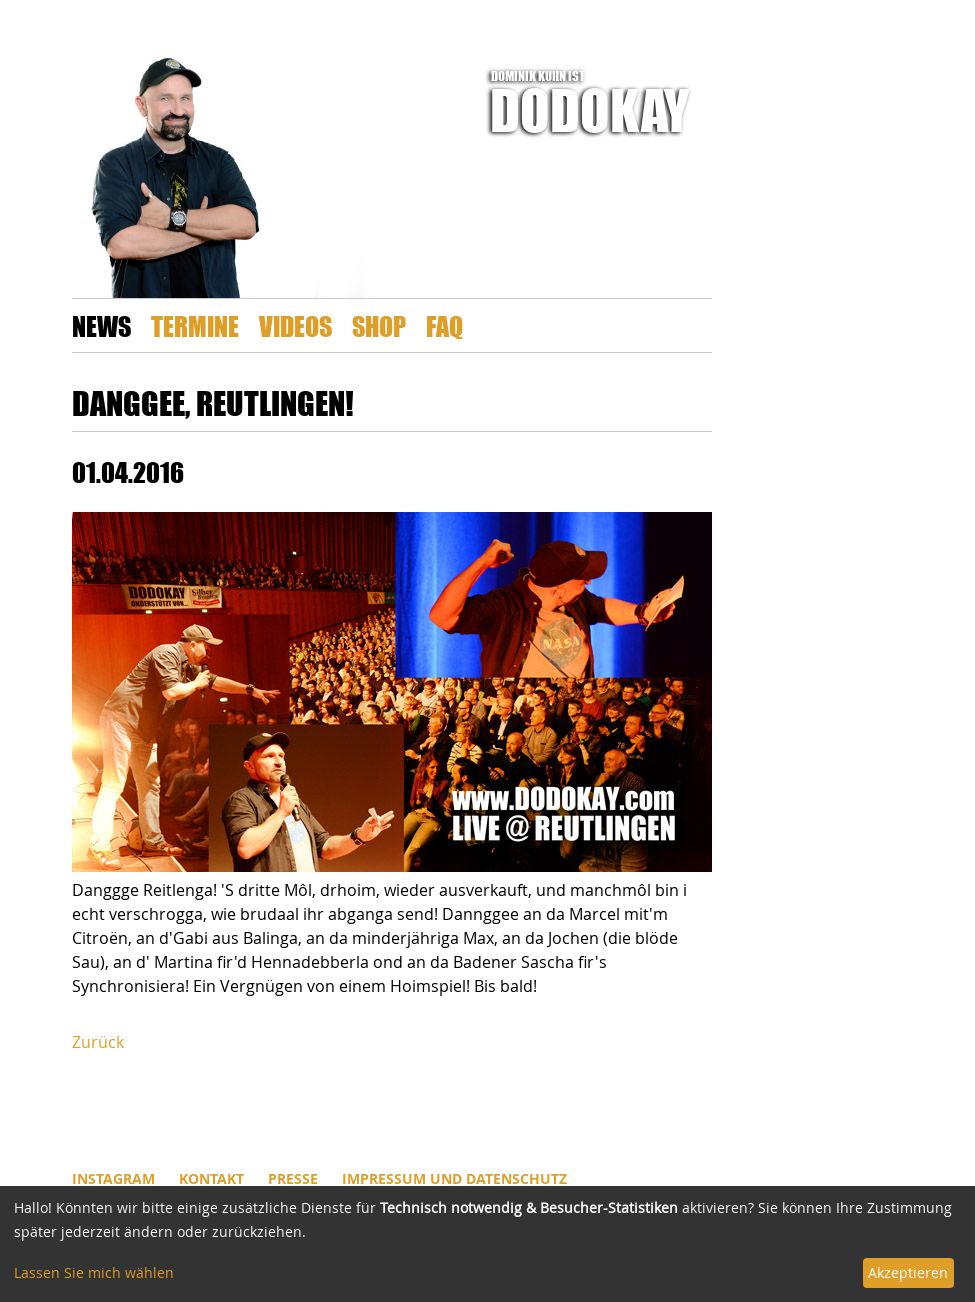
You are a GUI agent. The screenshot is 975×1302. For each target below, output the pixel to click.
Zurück (98, 1042)
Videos (295, 325)
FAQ (444, 325)
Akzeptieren (908, 1272)
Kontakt (211, 1178)
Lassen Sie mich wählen (94, 1272)
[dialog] (487, 1244)
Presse (293, 1178)
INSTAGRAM (113, 1178)
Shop (379, 325)
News (101, 325)
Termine (195, 325)
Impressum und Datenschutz (454, 1178)
